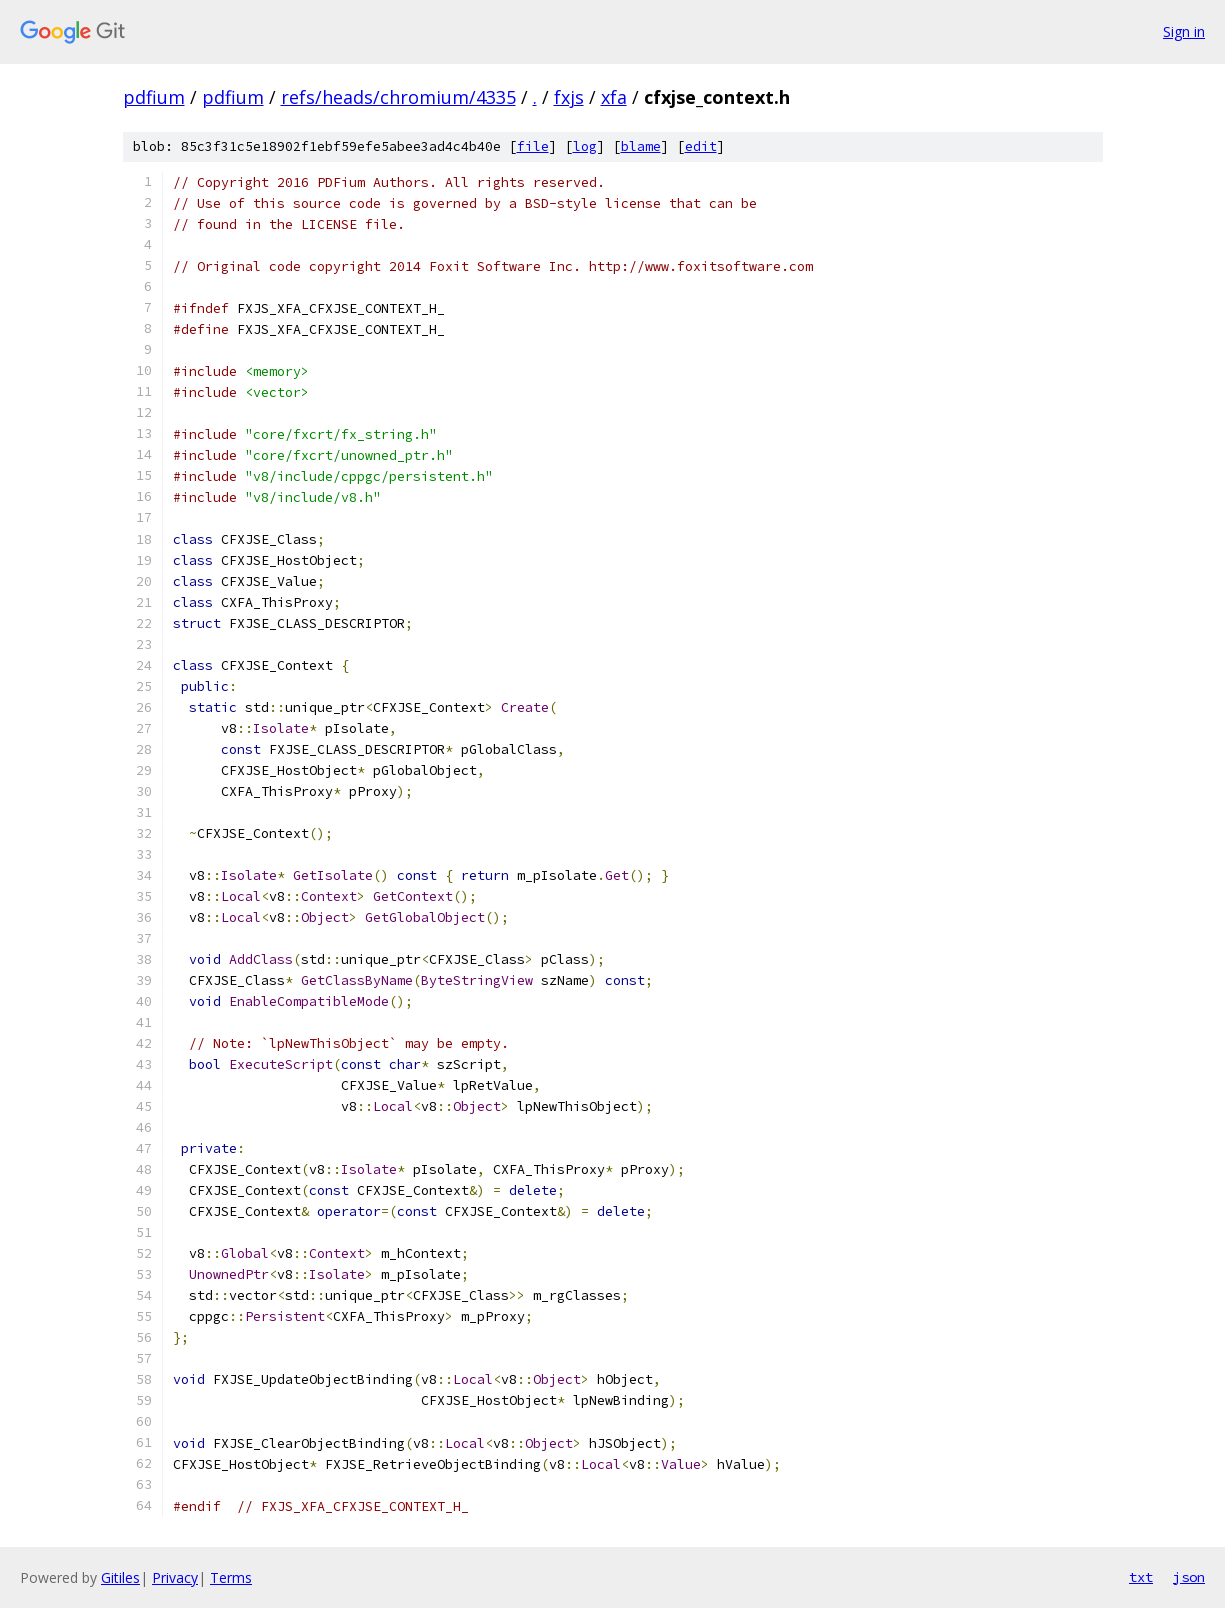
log (585, 146)
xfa (614, 97)
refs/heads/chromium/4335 (398, 97)
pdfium (154, 97)
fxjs (569, 97)
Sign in (1184, 31)
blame (641, 146)
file (533, 146)
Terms (231, 1577)
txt (1141, 1577)
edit (701, 146)
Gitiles (120, 1577)
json (1189, 1577)
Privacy (175, 1577)
